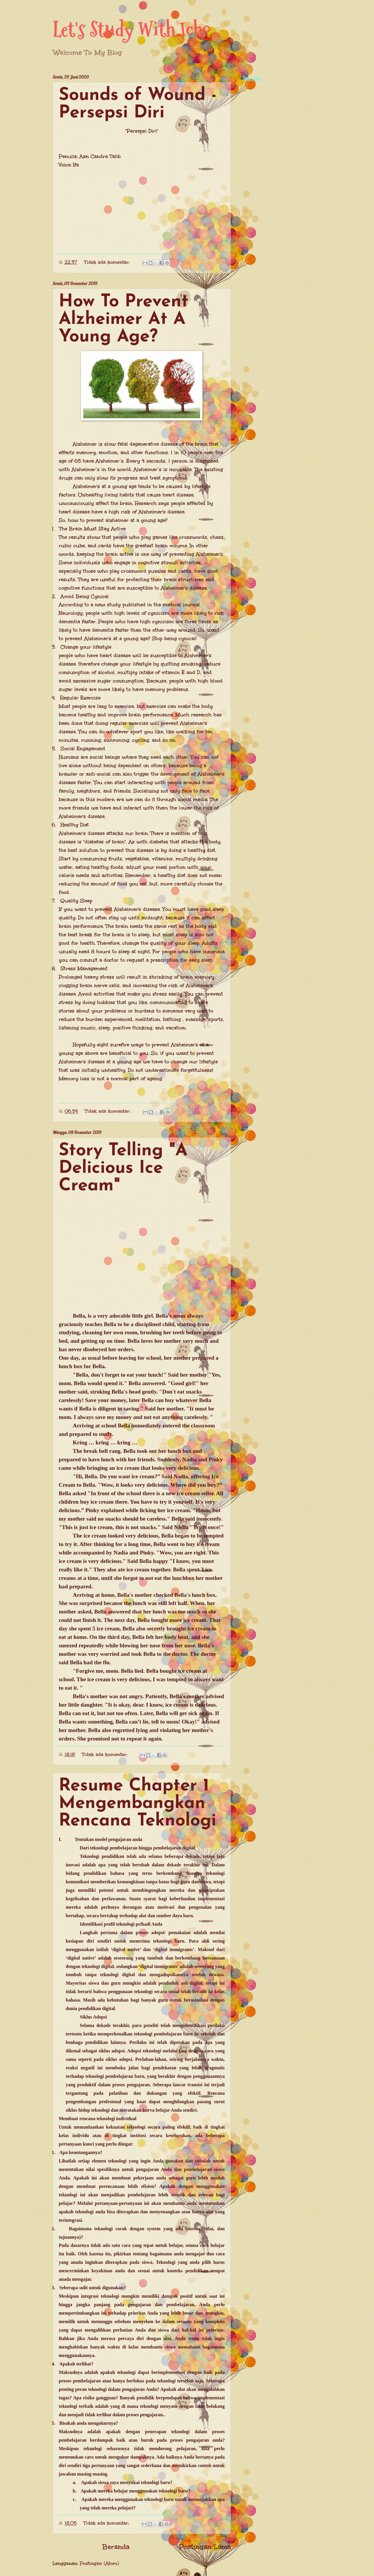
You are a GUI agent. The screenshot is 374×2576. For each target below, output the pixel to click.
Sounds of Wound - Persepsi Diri (138, 104)
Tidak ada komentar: (107, 262)
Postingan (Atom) (99, 2563)
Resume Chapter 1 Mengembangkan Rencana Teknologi (137, 1803)
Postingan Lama (205, 2546)
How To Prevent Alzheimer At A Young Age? (123, 319)
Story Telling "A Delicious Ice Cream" (123, 1168)
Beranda (115, 2546)
